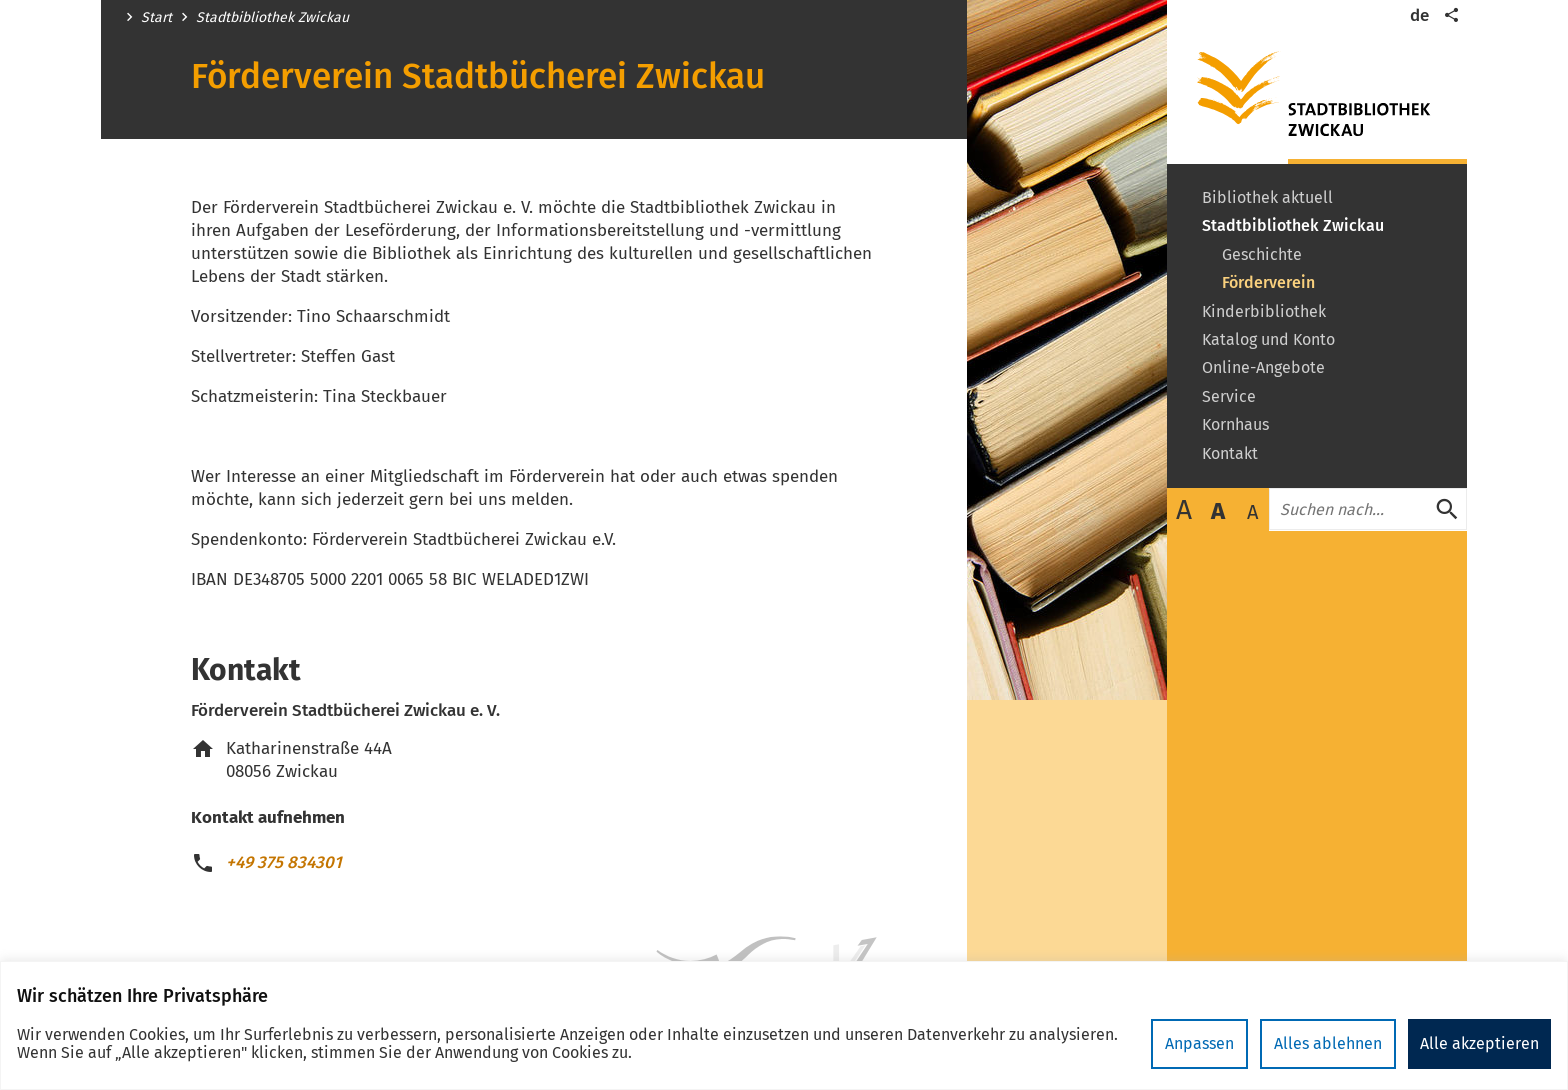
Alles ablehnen (1328, 1043)
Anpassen (1199, 1043)
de (1419, 15)
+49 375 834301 (284, 862)
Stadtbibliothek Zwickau (272, 18)
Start (156, 18)
